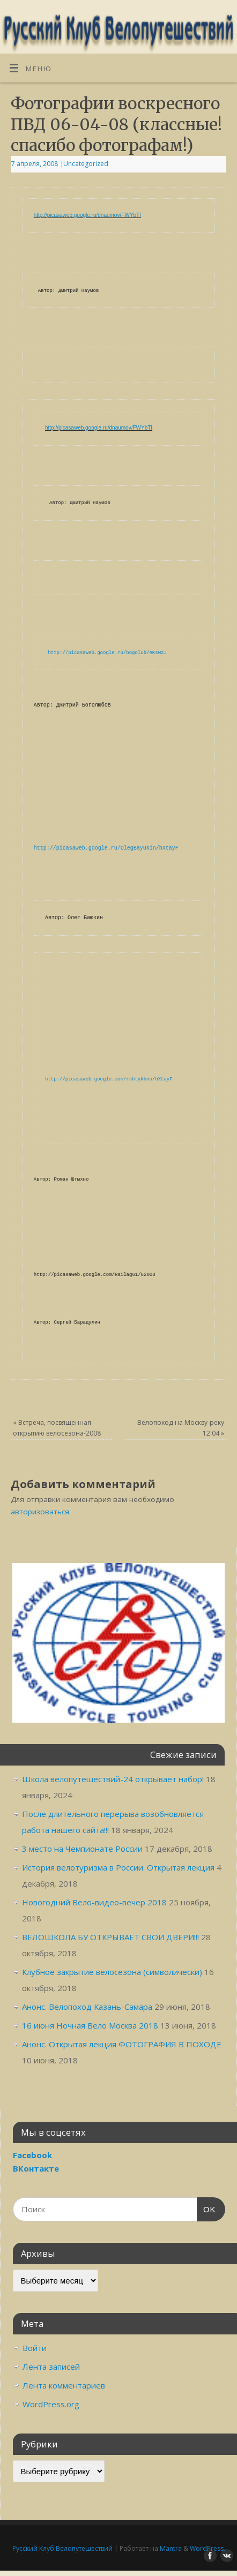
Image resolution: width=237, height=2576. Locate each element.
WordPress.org (51, 2404)
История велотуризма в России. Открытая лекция (118, 1867)
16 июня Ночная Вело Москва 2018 (90, 2025)
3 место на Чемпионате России (82, 1848)
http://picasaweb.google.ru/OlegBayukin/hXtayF (106, 848)
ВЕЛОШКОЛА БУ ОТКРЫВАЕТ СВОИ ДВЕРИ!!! (110, 1937)
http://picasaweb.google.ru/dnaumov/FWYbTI (87, 215)
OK (206, 2208)
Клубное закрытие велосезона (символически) (112, 1971)
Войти (35, 2347)
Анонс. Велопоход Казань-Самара (87, 2006)
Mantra (171, 2548)
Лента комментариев (64, 2385)
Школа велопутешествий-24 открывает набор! (113, 1779)
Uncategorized (85, 163)
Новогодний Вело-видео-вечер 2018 (94, 1902)
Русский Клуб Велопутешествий (62, 2548)
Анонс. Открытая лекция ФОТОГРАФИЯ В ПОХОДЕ (121, 2044)
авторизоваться (40, 1511)
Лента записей (51, 2366)
